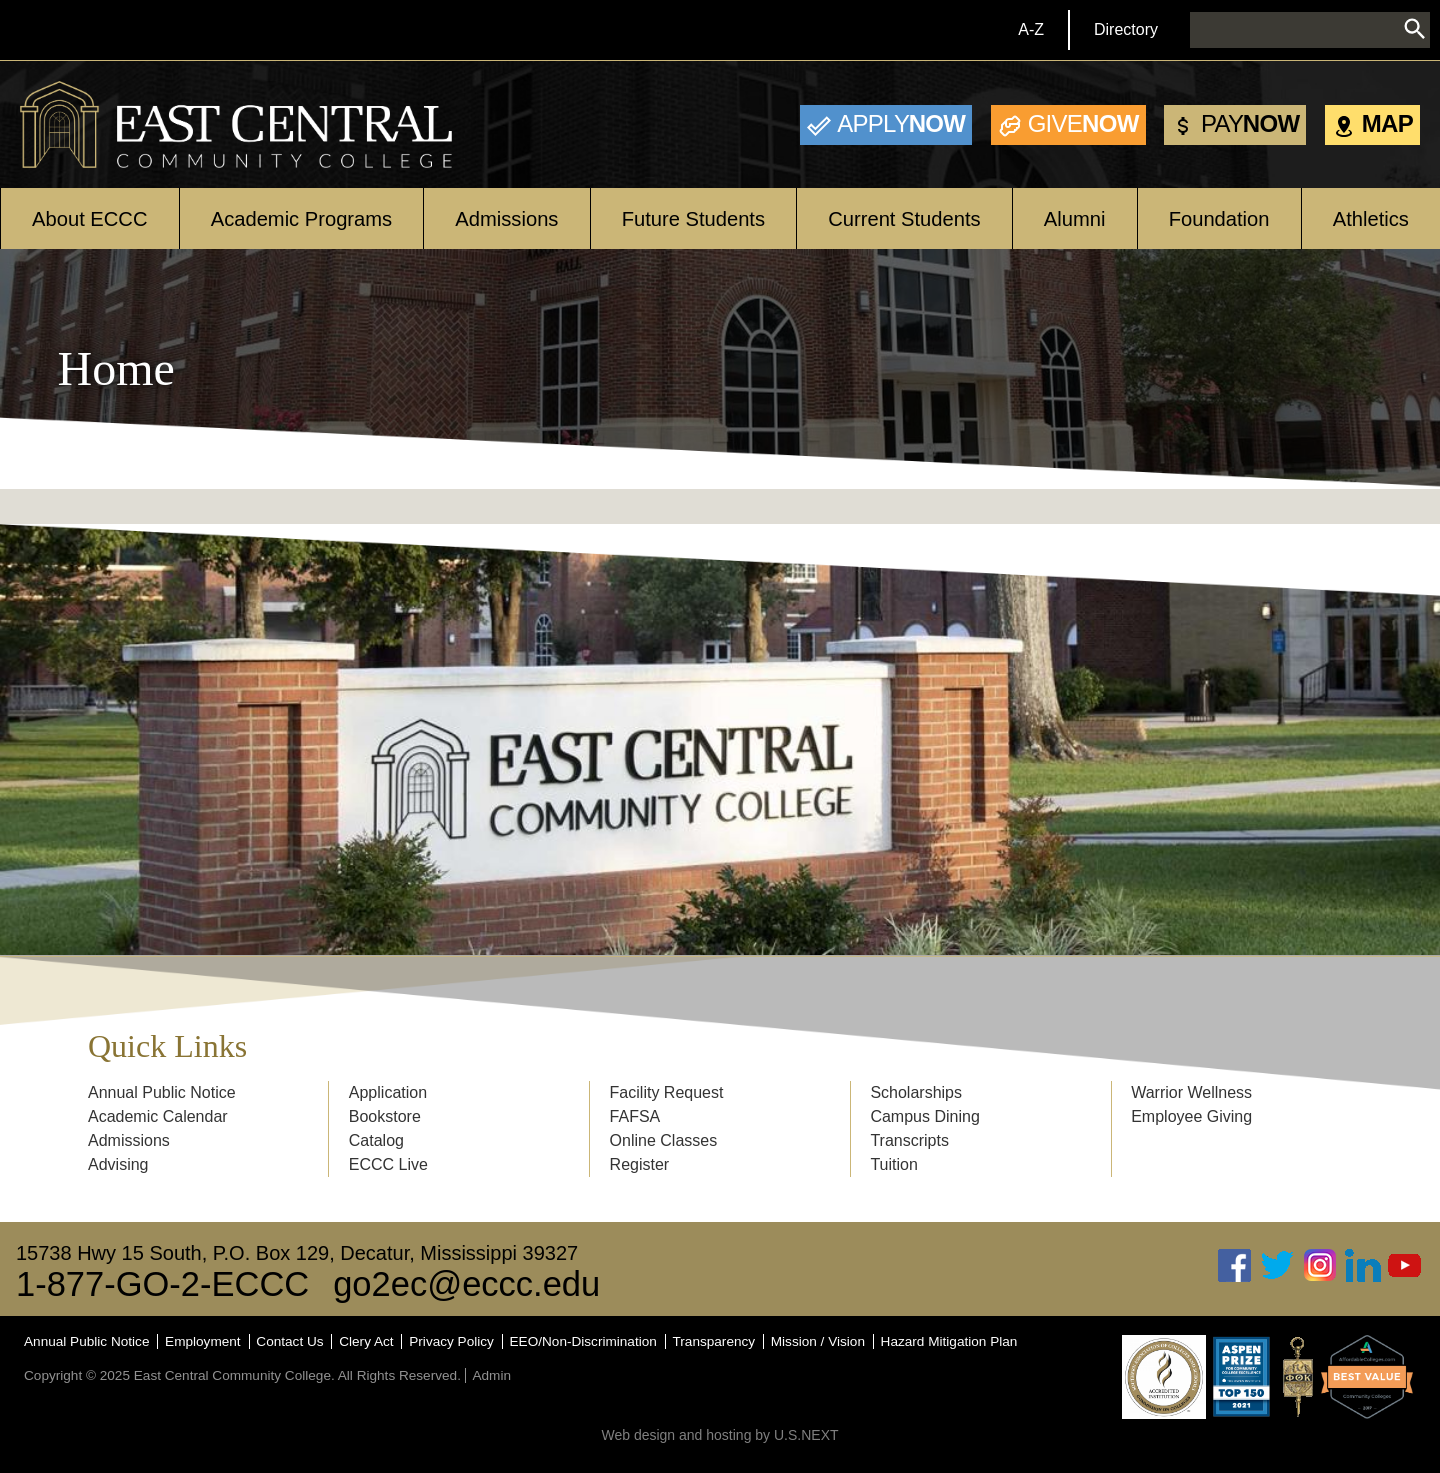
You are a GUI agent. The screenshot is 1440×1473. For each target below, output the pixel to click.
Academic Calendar (158, 1116)
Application (388, 1092)
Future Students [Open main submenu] (693, 219)
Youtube (1405, 1265)
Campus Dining (924, 1116)
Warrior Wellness (1191, 1092)
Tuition (893, 1164)
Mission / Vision (818, 1341)
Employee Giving (1191, 1116)
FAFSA (635, 1116)
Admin (491, 1375)
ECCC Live (388, 1164)
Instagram (1320, 1265)
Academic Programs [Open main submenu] (301, 219)
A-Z (1031, 29)
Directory (1126, 29)
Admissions (129, 1140)
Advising (118, 1164)
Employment (203, 1341)
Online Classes (664, 1140)
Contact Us (289, 1341)
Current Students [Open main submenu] (904, 219)
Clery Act (366, 1341)
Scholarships (916, 1092)
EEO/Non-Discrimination (583, 1341)
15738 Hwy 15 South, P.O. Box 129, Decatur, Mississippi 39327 (297, 1253)
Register (640, 1164)
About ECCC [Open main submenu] (89, 219)
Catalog (376, 1140)
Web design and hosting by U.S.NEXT (719, 1435)
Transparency (714, 1341)
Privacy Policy (451, 1341)
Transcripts (909, 1140)
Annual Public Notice (162, 1092)
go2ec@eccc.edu (466, 1284)
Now (901, 123)
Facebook (1235, 1265)
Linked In (1363, 1265)
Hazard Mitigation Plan (949, 1341)
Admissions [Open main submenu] (506, 219)
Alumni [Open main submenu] (1075, 219)
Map (1387, 123)
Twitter (1278, 1265)
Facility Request (667, 1092)
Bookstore (385, 1116)
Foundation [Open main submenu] (1219, 219)
